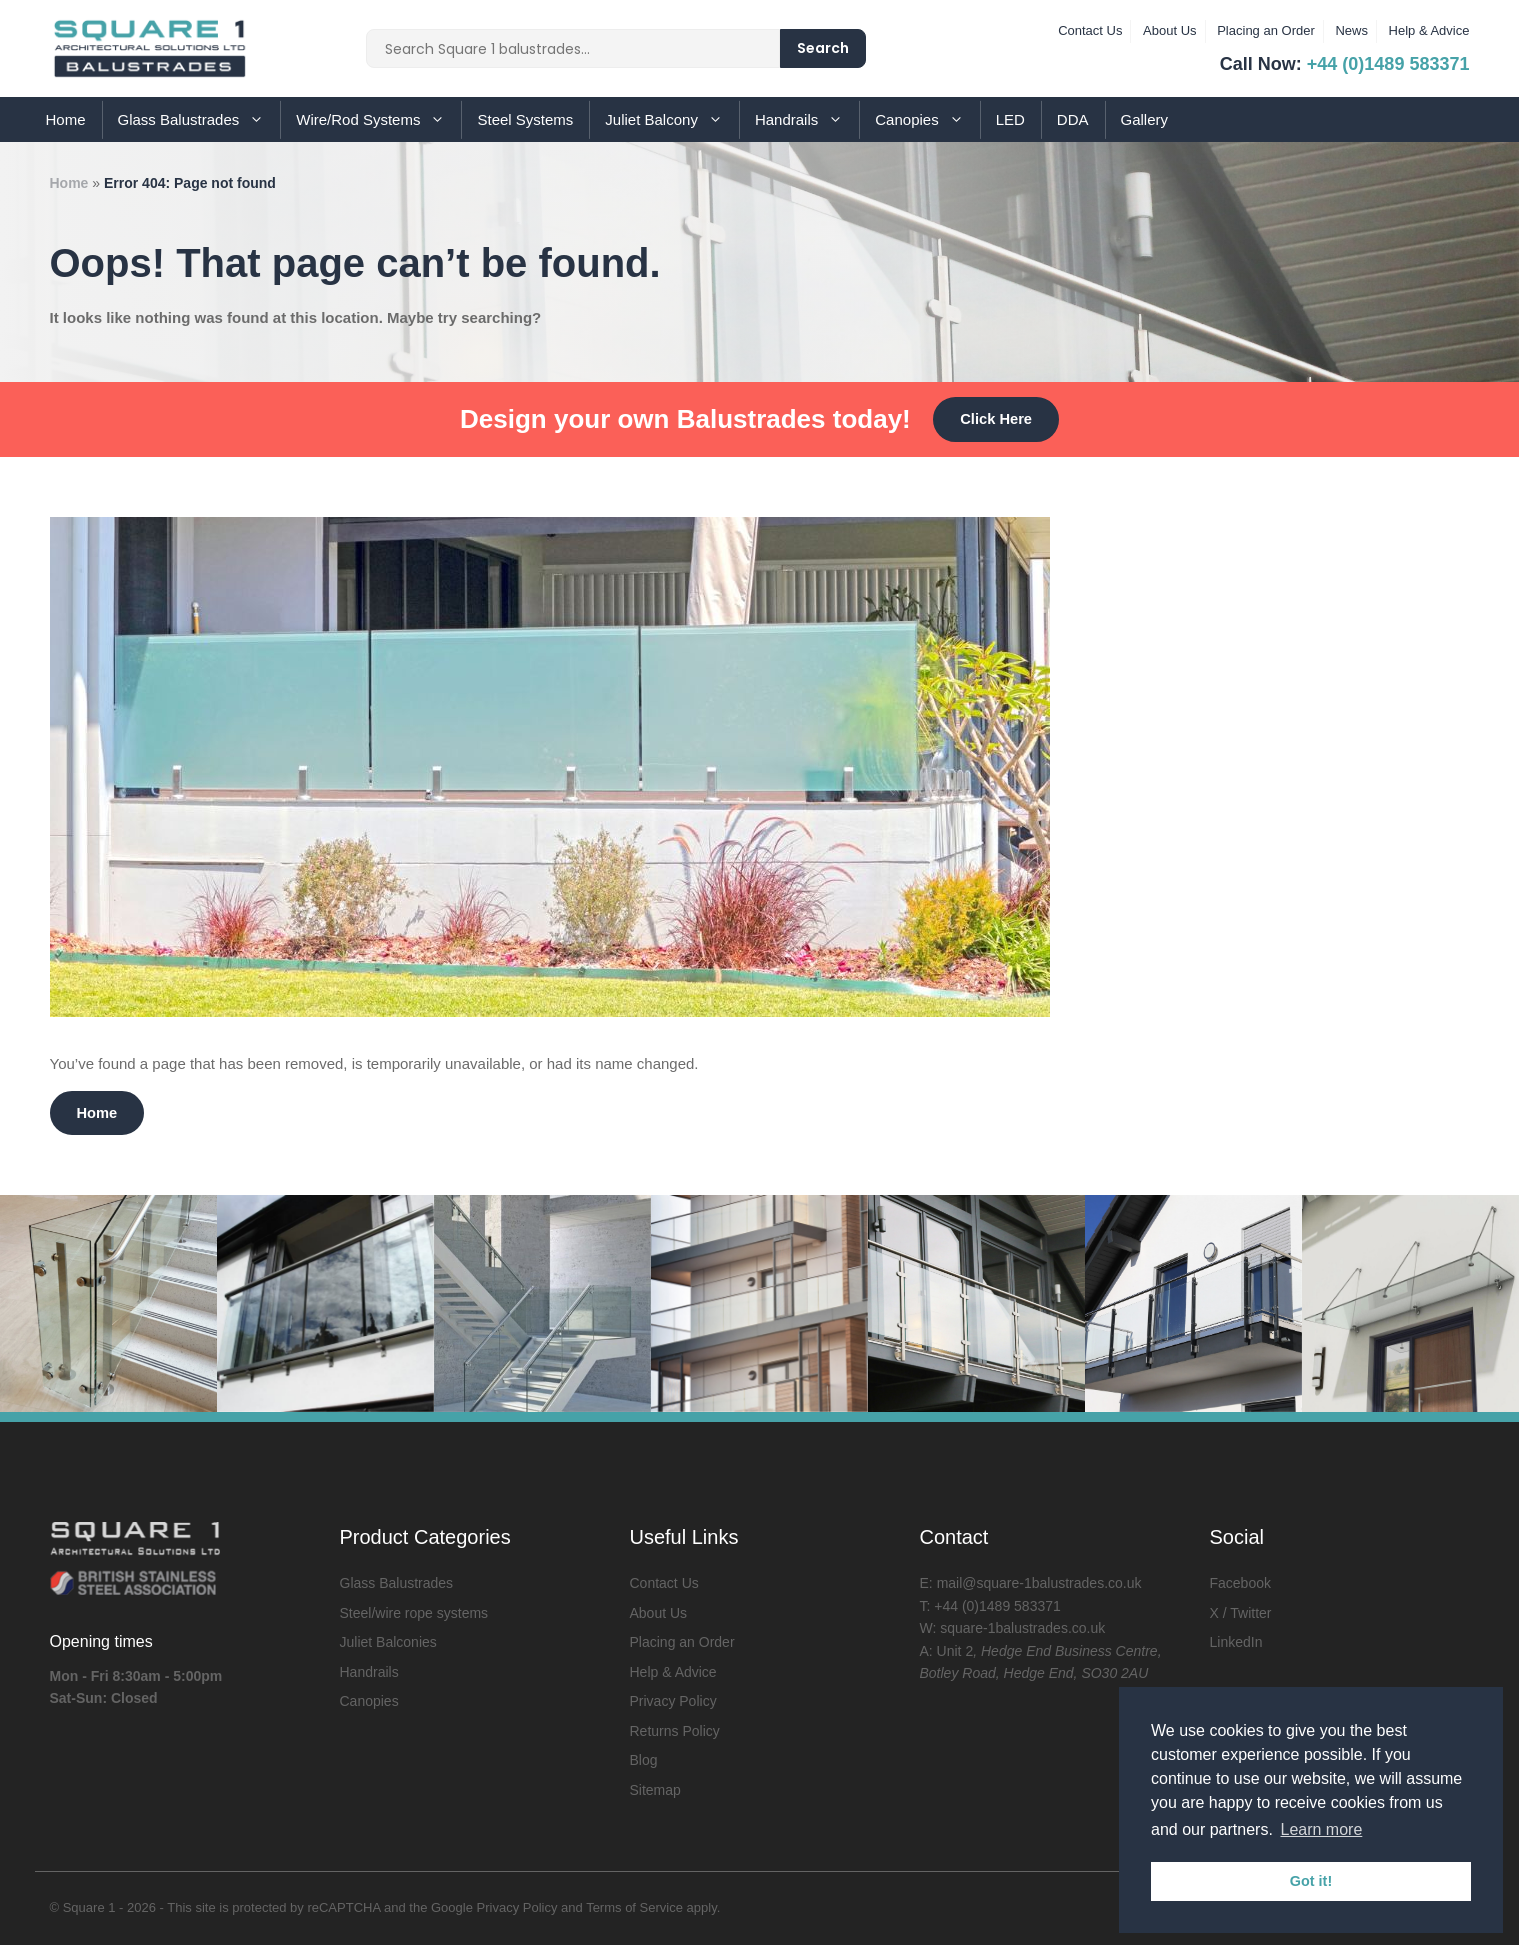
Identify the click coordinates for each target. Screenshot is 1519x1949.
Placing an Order (1266, 30)
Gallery (1145, 119)
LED (1010, 119)
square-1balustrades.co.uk (1022, 1632)
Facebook (1240, 1587)
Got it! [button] (1311, 1881)
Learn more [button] (1321, 1829)
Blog (644, 1764)
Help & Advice (1429, 30)
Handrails (807, 119)
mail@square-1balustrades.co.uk (1039, 1587)
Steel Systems (525, 119)
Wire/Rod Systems (378, 119)
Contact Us (1090, 30)
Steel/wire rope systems (414, 1617)
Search (823, 48)
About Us (1169, 30)
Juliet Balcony (672, 119)
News (1351, 30)
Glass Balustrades (199, 119)
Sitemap (655, 1794)
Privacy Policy (673, 1705)
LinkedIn (1236, 1646)
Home (66, 119)
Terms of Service (634, 1911)
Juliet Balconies (388, 1646)
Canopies (927, 119)
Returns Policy (675, 1735)
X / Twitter (1241, 1617)
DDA (1073, 119)
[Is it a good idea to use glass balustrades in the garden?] (550, 1013)
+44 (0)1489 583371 (1388, 64)
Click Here (995, 419)
